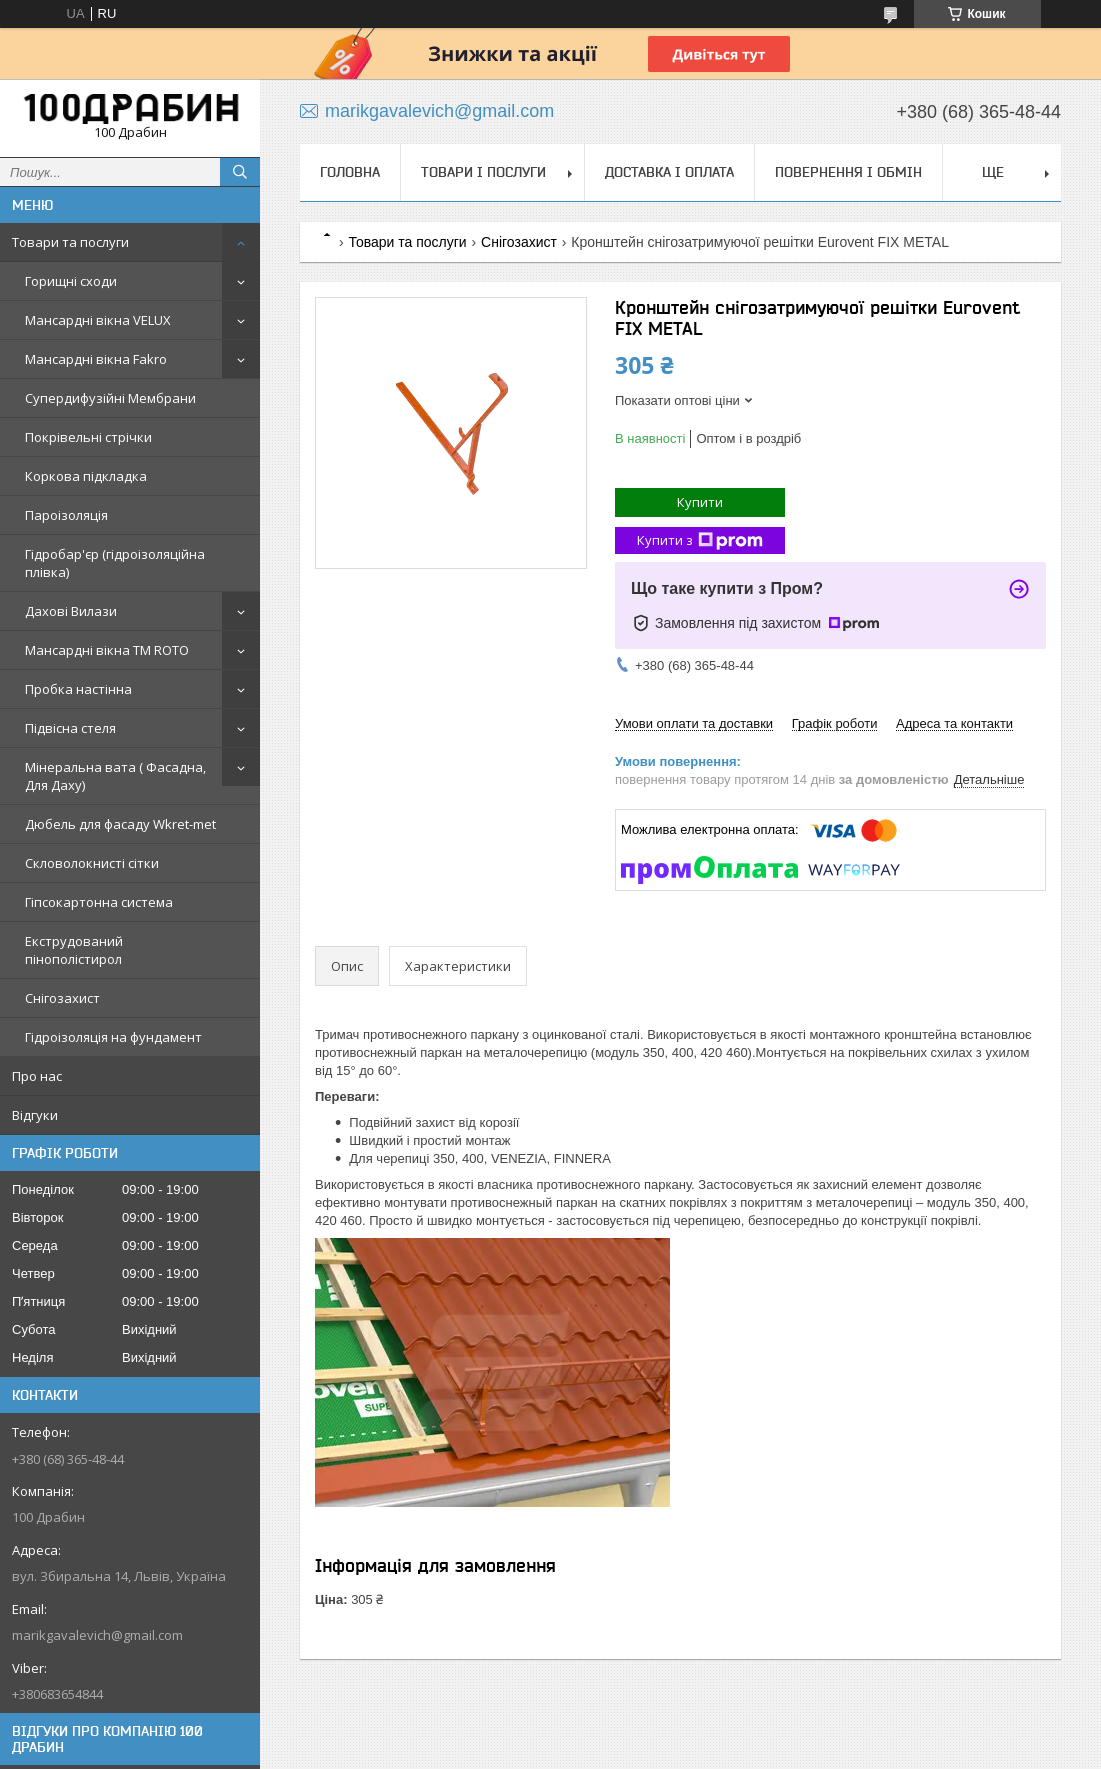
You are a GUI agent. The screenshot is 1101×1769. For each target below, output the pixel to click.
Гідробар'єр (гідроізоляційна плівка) (115, 563)
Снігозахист (62, 998)
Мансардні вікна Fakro (96, 359)
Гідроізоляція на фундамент (113, 1037)
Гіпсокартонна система (99, 902)
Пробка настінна (78, 689)
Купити (700, 502)
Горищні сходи (71, 281)
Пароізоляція (66, 515)
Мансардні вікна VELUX (98, 320)
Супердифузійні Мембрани (110, 398)
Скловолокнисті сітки (92, 863)
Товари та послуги (70, 242)
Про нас (37, 1076)
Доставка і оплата (669, 172)
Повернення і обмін (848, 172)
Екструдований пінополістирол (74, 950)
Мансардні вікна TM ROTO (107, 650)
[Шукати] (240, 172)
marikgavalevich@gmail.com (97, 1635)
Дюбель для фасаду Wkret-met (120, 824)
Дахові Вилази (71, 611)
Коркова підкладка (86, 476)
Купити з (700, 540)
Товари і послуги (483, 172)
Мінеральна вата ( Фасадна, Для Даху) (115, 776)
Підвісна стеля (70, 728)
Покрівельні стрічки (88, 437)
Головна (350, 172)
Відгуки (35, 1115)
